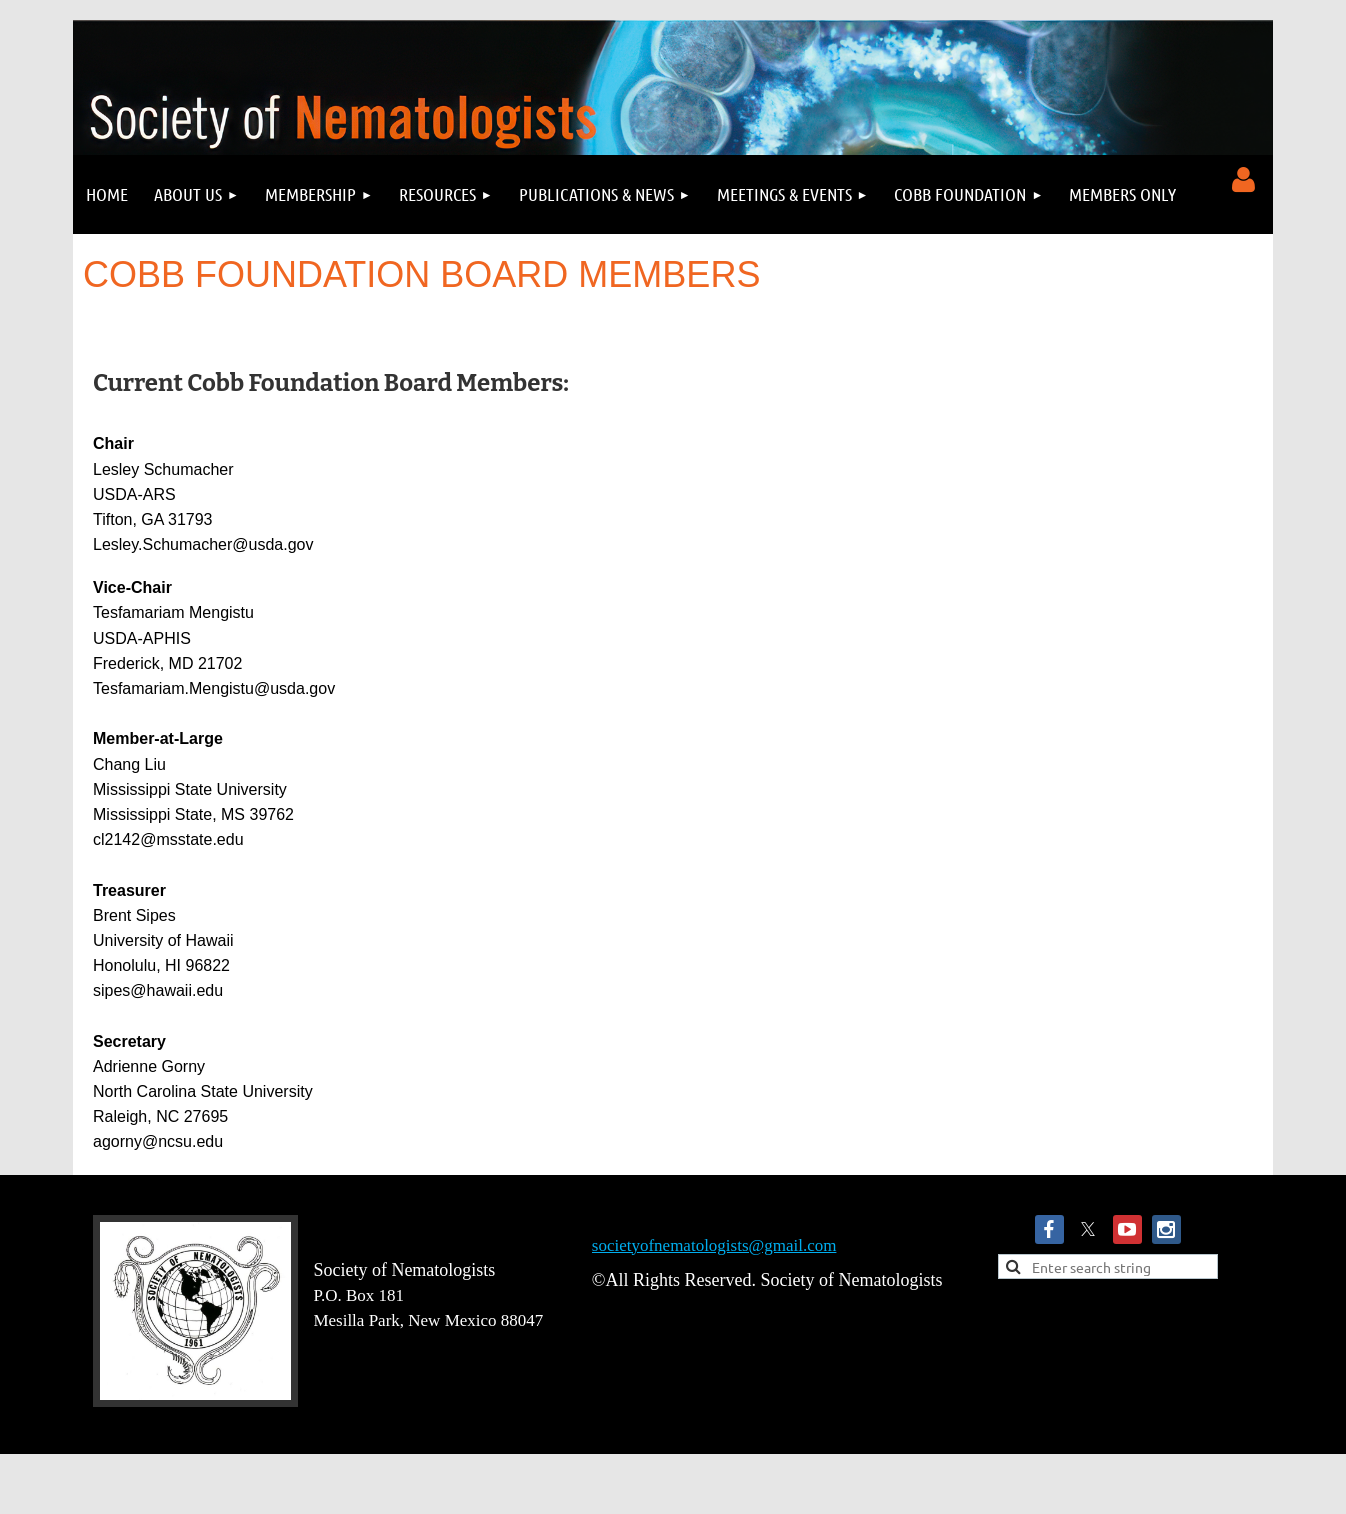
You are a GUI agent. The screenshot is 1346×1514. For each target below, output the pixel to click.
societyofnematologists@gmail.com (714, 1245)
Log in (1243, 180)
